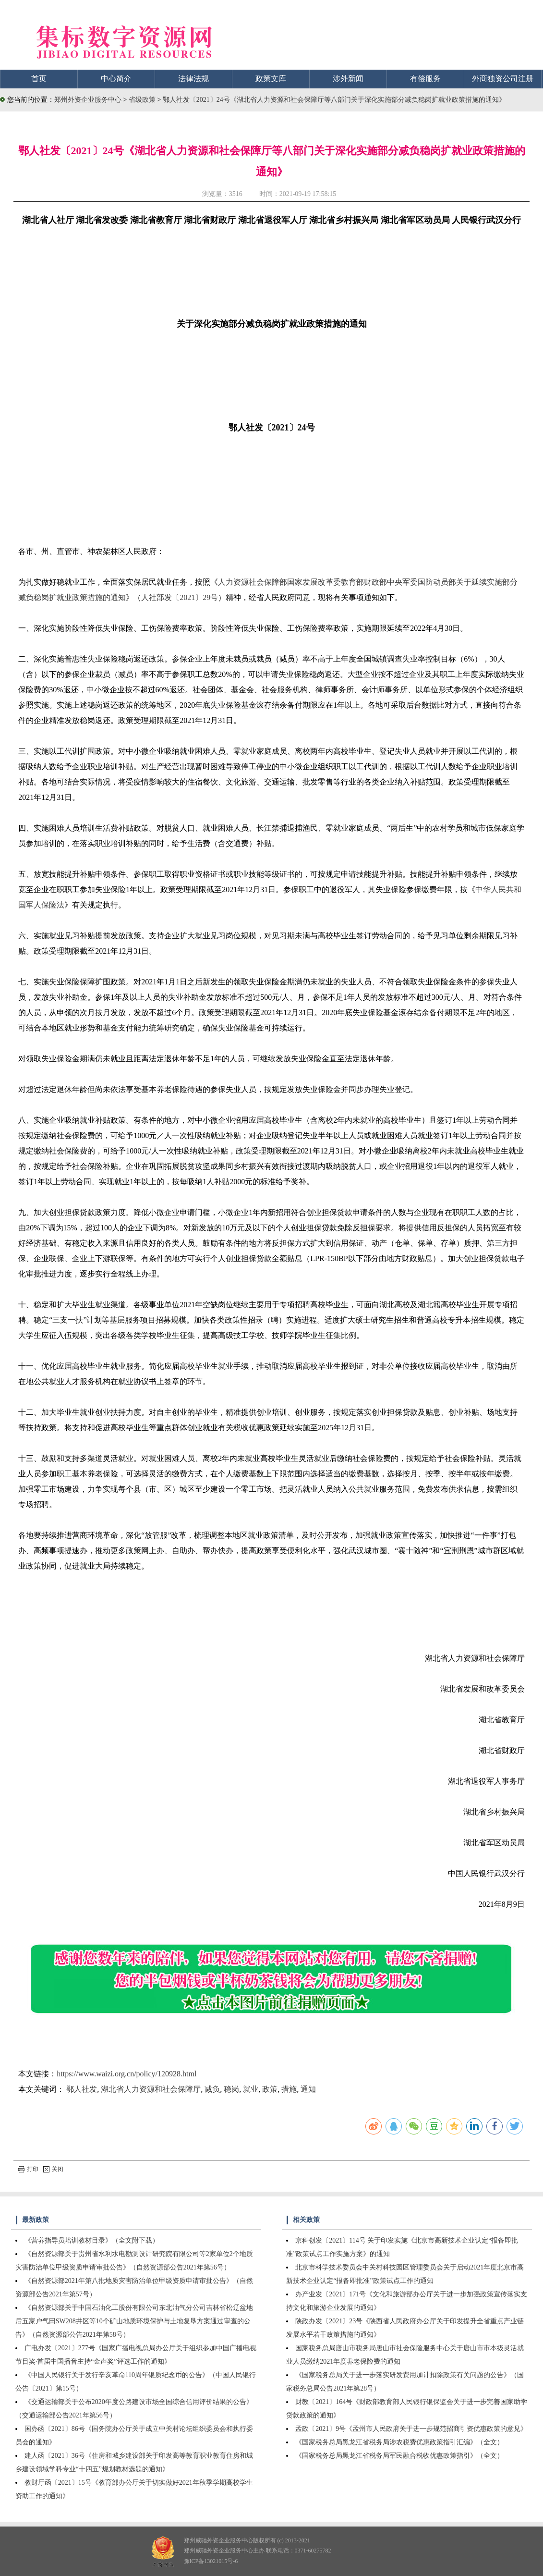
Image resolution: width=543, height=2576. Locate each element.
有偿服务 (425, 78)
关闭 (53, 2169)
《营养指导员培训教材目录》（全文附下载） (91, 2240)
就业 (250, 2089)
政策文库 (270, 78)
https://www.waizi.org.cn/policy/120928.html (126, 2074)
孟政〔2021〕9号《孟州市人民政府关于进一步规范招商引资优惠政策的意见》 (411, 2428)
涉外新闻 (348, 78)
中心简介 (116, 78)
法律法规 (193, 78)
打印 (28, 2169)
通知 (308, 2089)
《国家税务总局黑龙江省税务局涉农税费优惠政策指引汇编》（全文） (399, 2442)
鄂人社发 (81, 2089)
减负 (212, 2089)
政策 (270, 2089)
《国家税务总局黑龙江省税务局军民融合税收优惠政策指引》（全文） (399, 2455)
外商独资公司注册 (502, 78)
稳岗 (231, 2089)
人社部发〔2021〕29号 (179, 597)
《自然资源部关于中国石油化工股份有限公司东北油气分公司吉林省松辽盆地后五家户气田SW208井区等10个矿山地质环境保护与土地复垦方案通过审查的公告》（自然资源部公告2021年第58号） (134, 2321)
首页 (39, 78)
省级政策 (143, 99)
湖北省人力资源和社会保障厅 (151, 2089)
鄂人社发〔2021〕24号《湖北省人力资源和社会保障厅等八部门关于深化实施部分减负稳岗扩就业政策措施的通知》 (334, 99)
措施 (289, 2089)
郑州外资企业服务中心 (87, 99)
